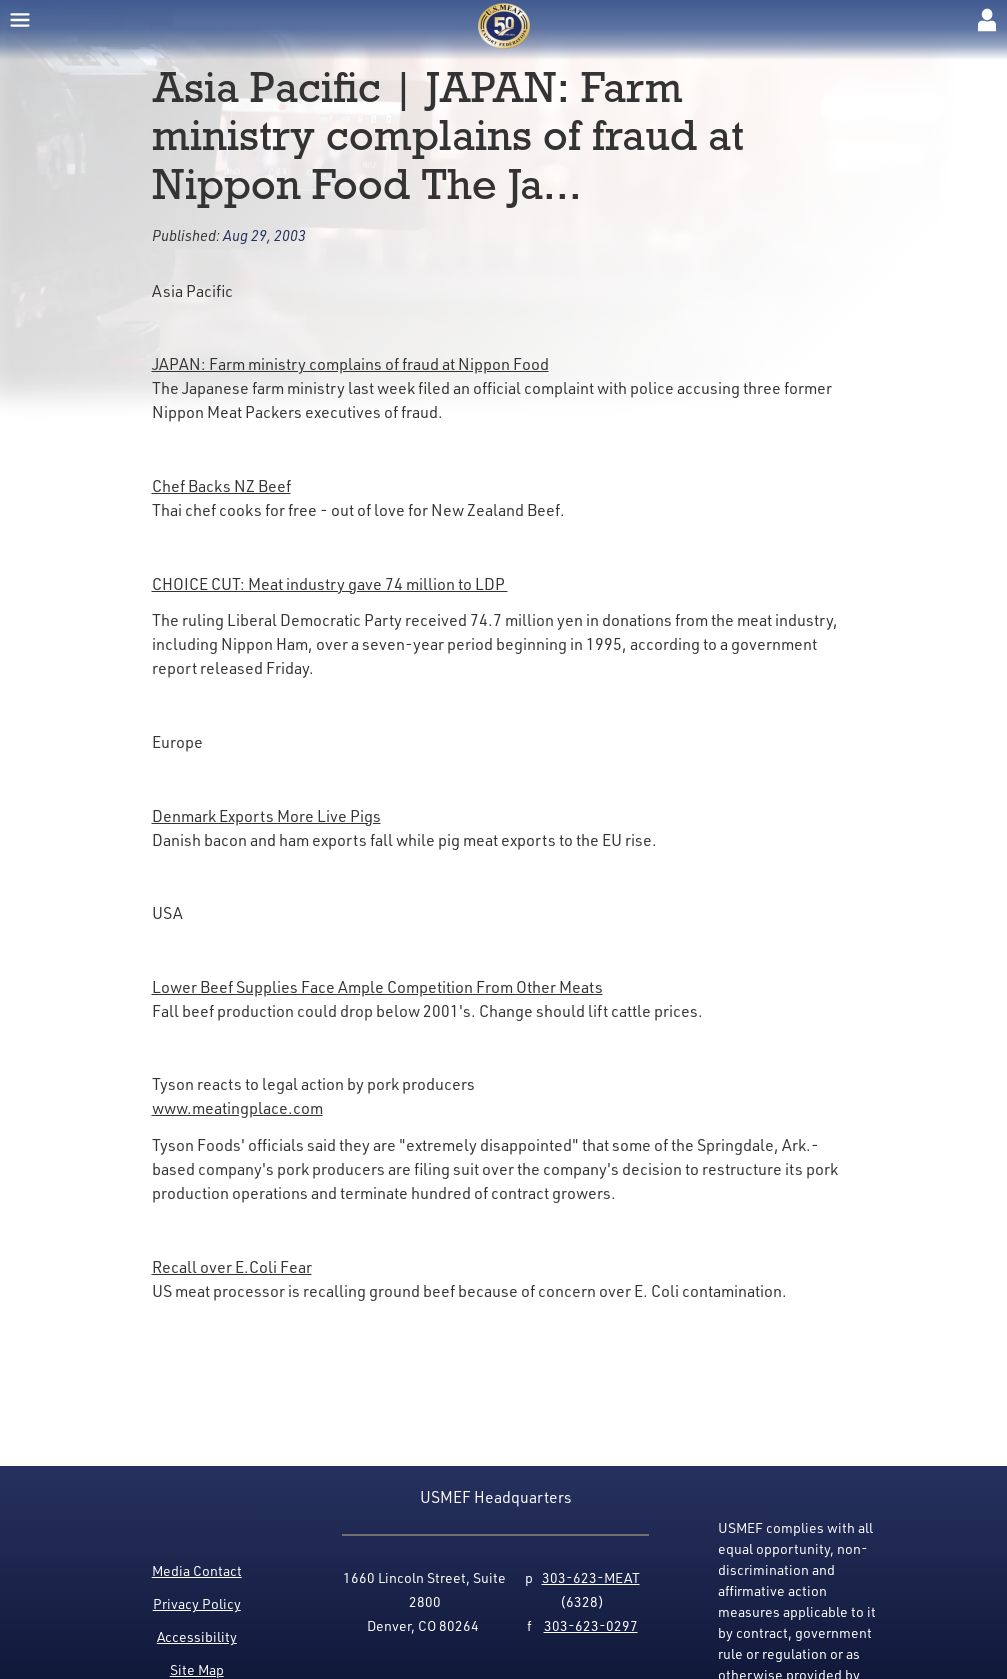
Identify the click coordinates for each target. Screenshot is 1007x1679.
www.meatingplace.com (237, 1108)
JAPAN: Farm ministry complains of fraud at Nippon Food (350, 364)
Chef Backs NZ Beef (221, 486)
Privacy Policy (197, 1603)
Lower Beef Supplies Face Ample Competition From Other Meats (377, 987)
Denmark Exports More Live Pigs (266, 816)
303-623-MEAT (591, 1577)
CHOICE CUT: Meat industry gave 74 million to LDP (330, 584)
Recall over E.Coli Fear (232, 1267)
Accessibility (197, 1636)
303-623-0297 (591, 1625)
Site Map (197, 1669)
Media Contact (197, 1570)
